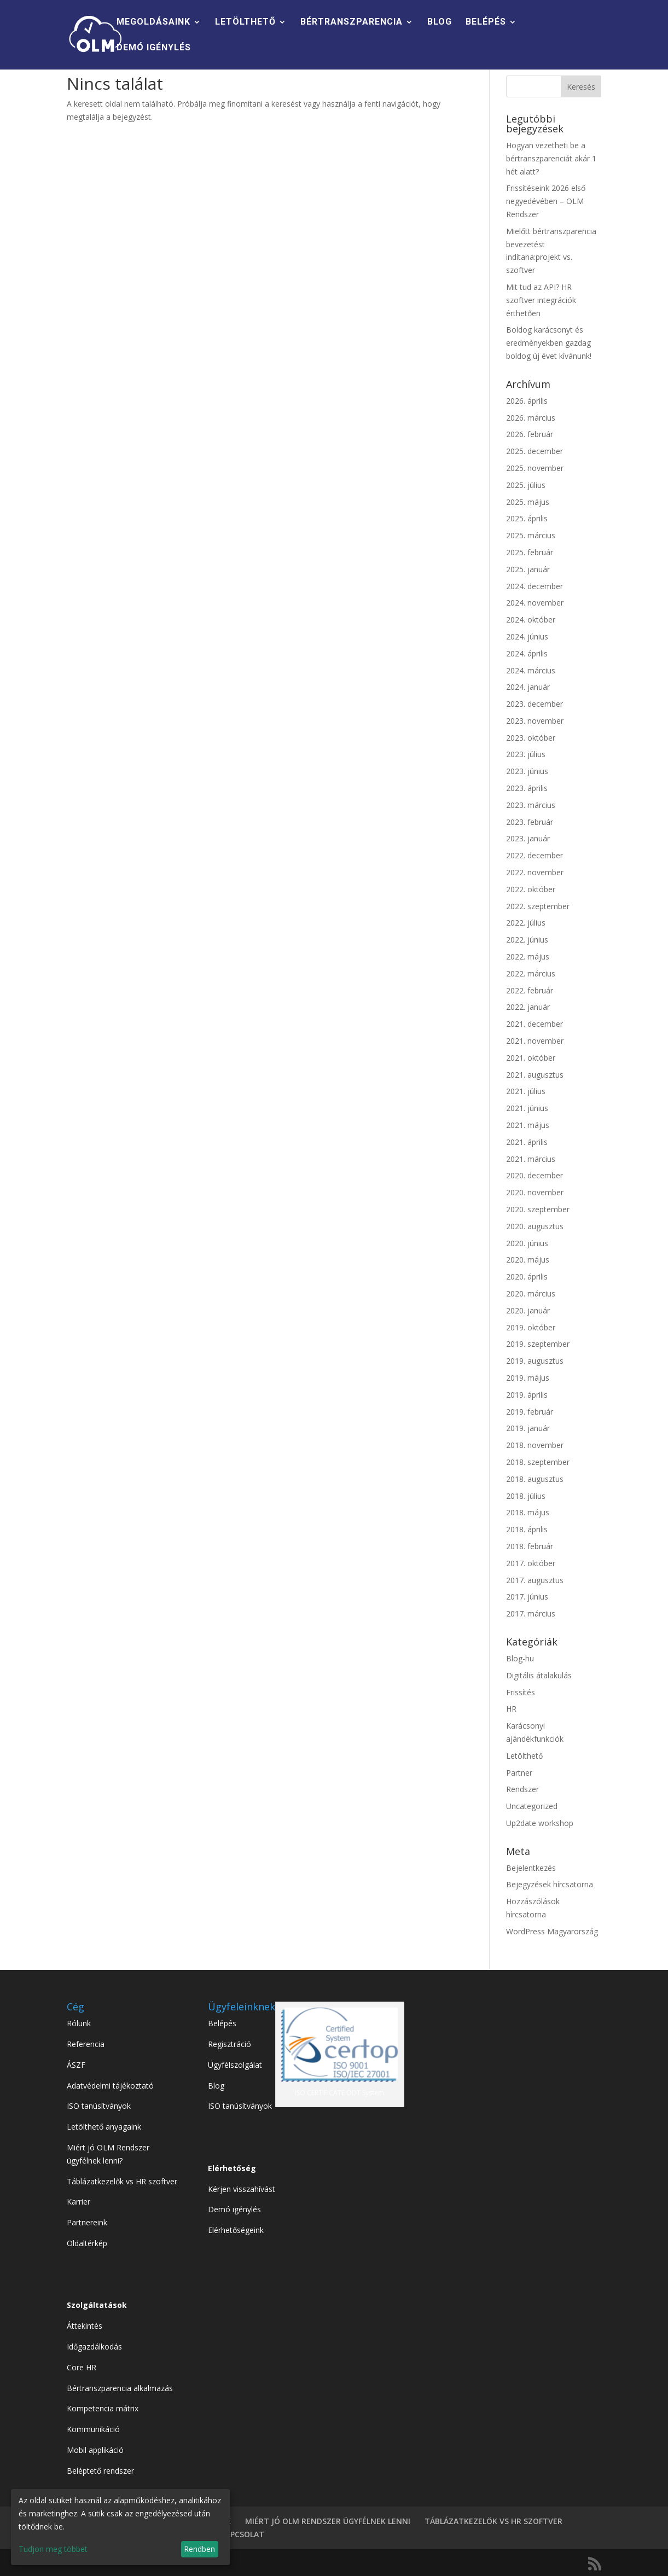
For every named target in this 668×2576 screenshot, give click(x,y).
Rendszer (522, 1789)
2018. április (527, 1529)
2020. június (527, 1243)
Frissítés (520, 1692)
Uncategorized (531, 1806)
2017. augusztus (535, 1580)
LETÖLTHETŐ (245, 22)
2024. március (530, 670)
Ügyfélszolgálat (235, 2065)
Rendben (199, 2549)
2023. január (528, 838)
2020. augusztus (535, 1226)
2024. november (535, 602)
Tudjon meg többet (53, 2549)
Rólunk (79, 2023)
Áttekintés (84, 2326)
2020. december (534, 1175)
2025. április (527, 518)
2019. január (528, 1428)
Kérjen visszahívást (241, 2189)
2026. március (530, 417)
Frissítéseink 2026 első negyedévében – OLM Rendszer (545, 201)
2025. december (534, 451)
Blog (216, 2085)
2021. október (530, 1058)
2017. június (527, 1596)
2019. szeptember (538, 1344)
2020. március (530, 1293)
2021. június (527, 1108)
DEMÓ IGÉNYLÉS (154, 48)
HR (511, 1708)
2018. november (535, 1445)
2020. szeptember (538, 1209)
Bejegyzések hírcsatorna (549, 1884)
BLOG (439, 22)
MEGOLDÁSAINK (153, 22)
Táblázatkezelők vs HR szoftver (122, 2181)
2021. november (535, 1041)
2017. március (530, 1613)
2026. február (529, 434)
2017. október (530, 1563)
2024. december (534, 586)
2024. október (530, 619)
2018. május (527, 1512)
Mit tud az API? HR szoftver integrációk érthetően (541, 300)
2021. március (530, 1159)
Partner (519, 1772)
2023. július (525, 754)
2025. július (525, 485)
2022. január (528, 1007)
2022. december (534, 855)
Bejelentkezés (531, 1868)
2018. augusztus (535, 1479)
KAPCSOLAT (242, 2534)
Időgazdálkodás (94, 2346)
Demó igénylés (234, 2209)
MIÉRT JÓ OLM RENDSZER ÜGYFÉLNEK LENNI (327, 2521)
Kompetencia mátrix (102, 2408)
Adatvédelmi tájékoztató (110, 2085)
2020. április (527, 1276)
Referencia (85, 2044)
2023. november (535, 721)
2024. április (527, 653)
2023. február (529, 822)
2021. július (525, 1091)
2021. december (534, 1024)
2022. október (530, 889)
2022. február (529, 990)
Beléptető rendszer (100, 2470)
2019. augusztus (535, 1361)
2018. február (529, 1546)
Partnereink (87, 2222)
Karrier (78, 2201)
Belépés (222, 2023)
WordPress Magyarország (552, 1931)
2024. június (527, 636)
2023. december (534, 704)
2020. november (535, 1192)
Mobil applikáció (95, 2450)
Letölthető (524, 1756)
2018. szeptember (538, 1462)
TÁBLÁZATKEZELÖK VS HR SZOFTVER (493, 2521)
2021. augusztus (535, 1074)
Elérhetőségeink (236, 2230)
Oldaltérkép (87, 2243)
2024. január (528, 687)
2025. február (529, 552)
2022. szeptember (538, 906)
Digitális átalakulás (539, 1675)
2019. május (527, 1378)
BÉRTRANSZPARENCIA (351, 22)
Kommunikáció (93, 2429)
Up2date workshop (539, 1823)
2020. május (527, 1259)
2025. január (528, 569)
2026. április (527, 401)
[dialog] (120, 2527)
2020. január (528, 1310)
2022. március (530, 973)
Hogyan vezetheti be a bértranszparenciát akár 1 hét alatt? (551, 158)
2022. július (525, 922)
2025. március (530, 535)
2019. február (529, 1411)
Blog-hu (520, 1658)
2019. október (530, 1327)
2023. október (530, 737)
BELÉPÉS (486, 22)
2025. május (527, 502)
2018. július (525, 1496)
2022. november (535, 872)
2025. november (535, 468)
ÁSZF (76, 2065)
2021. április (527, 1142)
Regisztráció (229, 2044)
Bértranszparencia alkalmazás (120, 2388)
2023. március (530, 805)
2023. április (527, 788)
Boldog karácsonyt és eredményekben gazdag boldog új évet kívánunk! (548, 342)
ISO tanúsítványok (99, 2106)
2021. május (527, 1125)
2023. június (527, 771)
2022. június (527, 939)
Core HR (81, 2367)
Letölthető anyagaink (104, 2126)
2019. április (527, 1394)
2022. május (527, 956)
